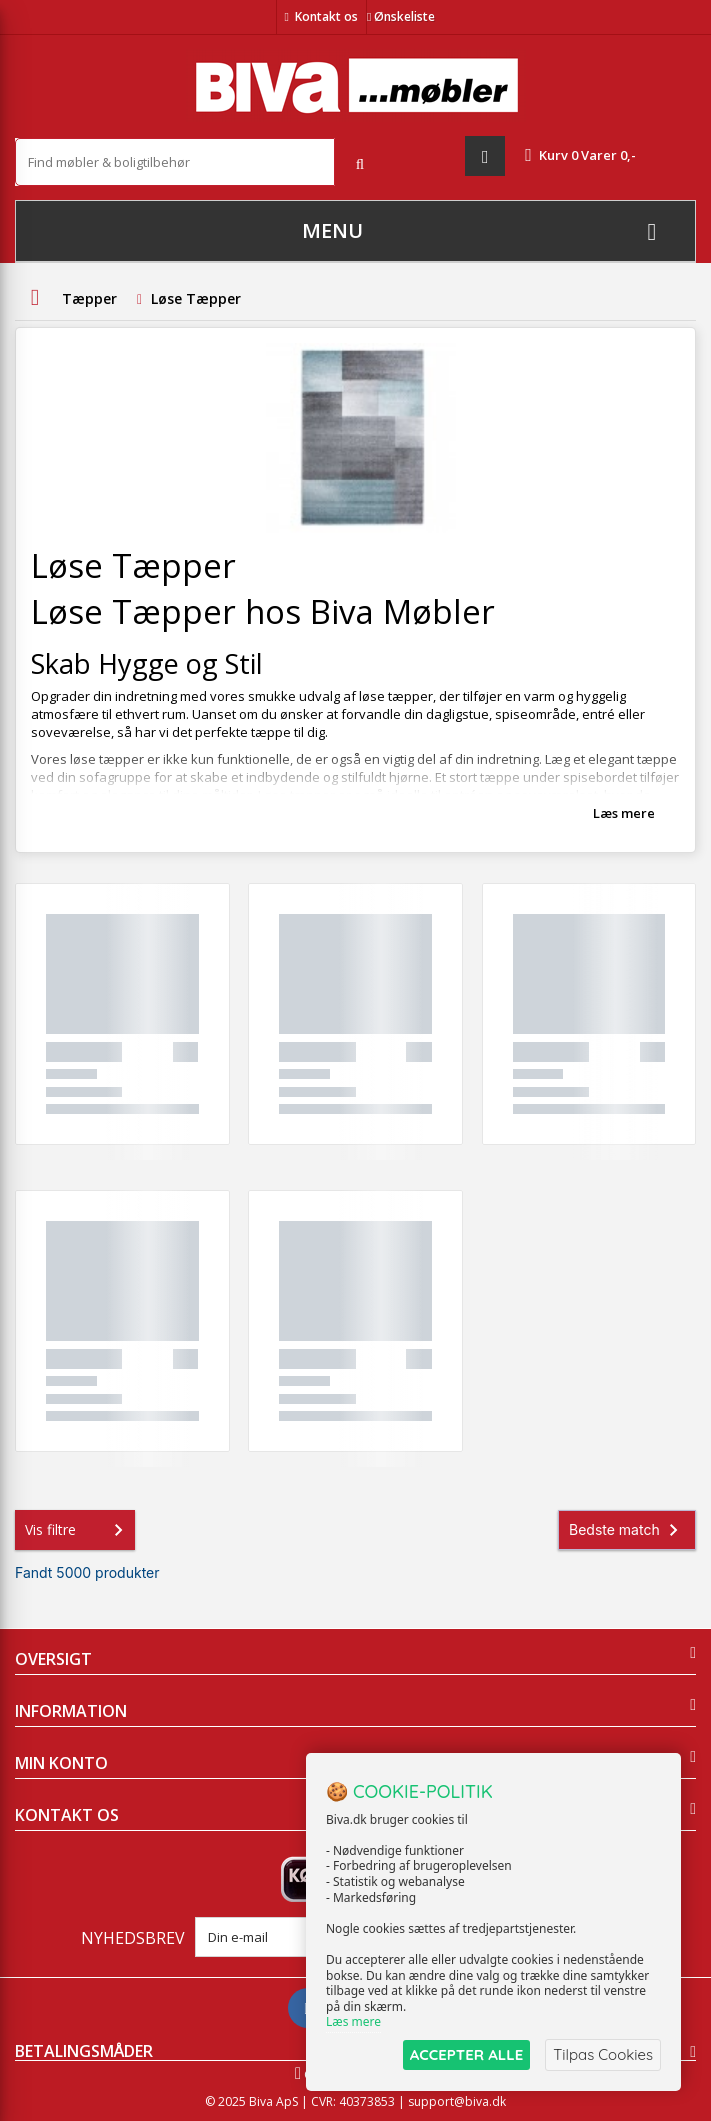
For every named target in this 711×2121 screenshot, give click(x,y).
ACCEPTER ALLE (466, 2054)
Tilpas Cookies (603, 2054)
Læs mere (624, 813)
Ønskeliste (401, 16)
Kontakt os (326, 16)
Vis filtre (78, 1530)
